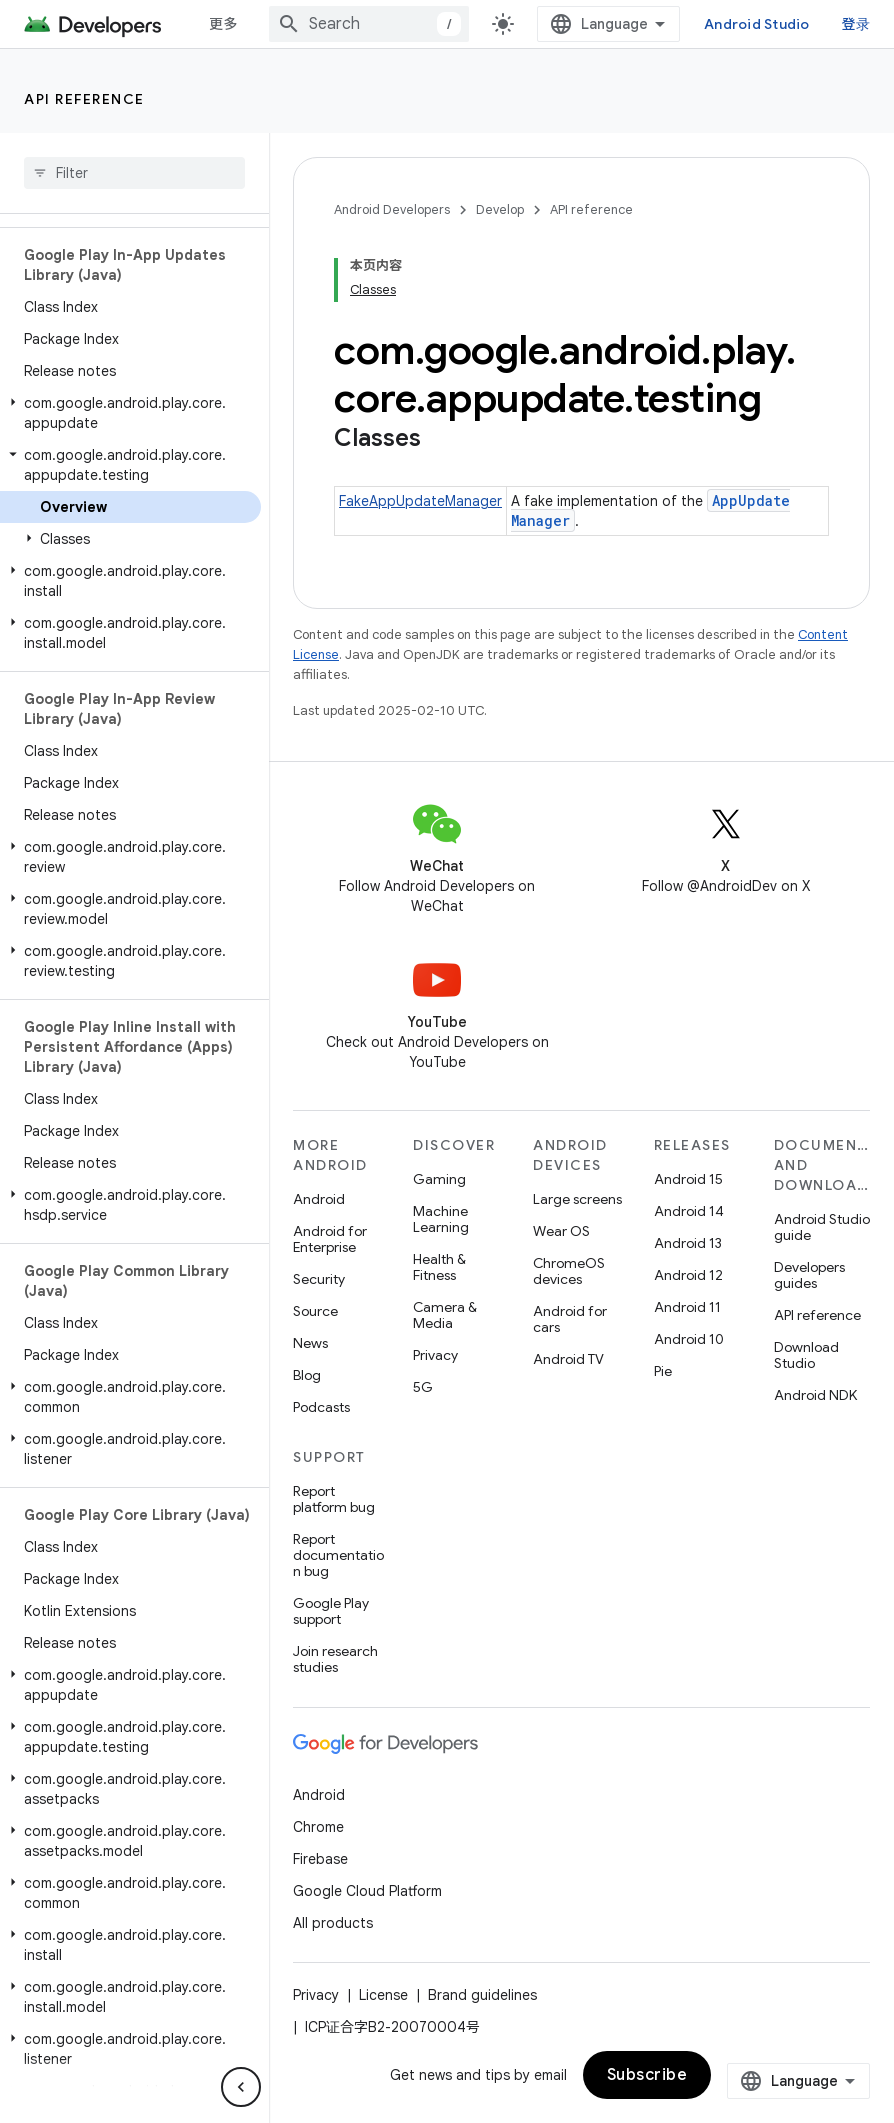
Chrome (318, 1827)
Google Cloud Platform (367, 1891)
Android (319, 1199)
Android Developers (392, 209)
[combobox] (369, 24)
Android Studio (757, 24)
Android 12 (688, 1275)
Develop (500, 209)
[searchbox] (134, 173)
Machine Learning (441, 1219)
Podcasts (321, 1407)
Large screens (577, 1199)
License (383, 1995)
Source (315, 1311)
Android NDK (815, 1395)
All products (333, 1923)
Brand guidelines (482, 1995)
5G (423, 1387)
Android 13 (688, 1243)
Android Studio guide (822, 1227)
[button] (130, 413)
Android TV (568, 1359)
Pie (663, 1371)
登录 (856, 24)
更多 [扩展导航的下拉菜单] (223, 24)
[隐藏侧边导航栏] (241, 2087)
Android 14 (689, 1211)
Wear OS (561, 1231)
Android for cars (570, 1319)
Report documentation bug (338, 1555)
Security (319, 1279)
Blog (307, 1375)
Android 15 (688, 1179)
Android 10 (689, 1339)
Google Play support (331, 1611)
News (310, 1343)
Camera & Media (445, 1315)
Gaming (439, 1179)
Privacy (435, 1355)
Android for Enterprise (330, 1239)
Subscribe (647, 2075)
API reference (84, 99)
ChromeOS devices (569, 1271)
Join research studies (335, 1659)
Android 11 (687, 1307)
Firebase (320, 1859)
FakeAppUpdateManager (420, 501)
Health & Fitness (439, 1267)
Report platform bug (334, 1499)
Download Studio (806, 1355)
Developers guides (809, 1275)
